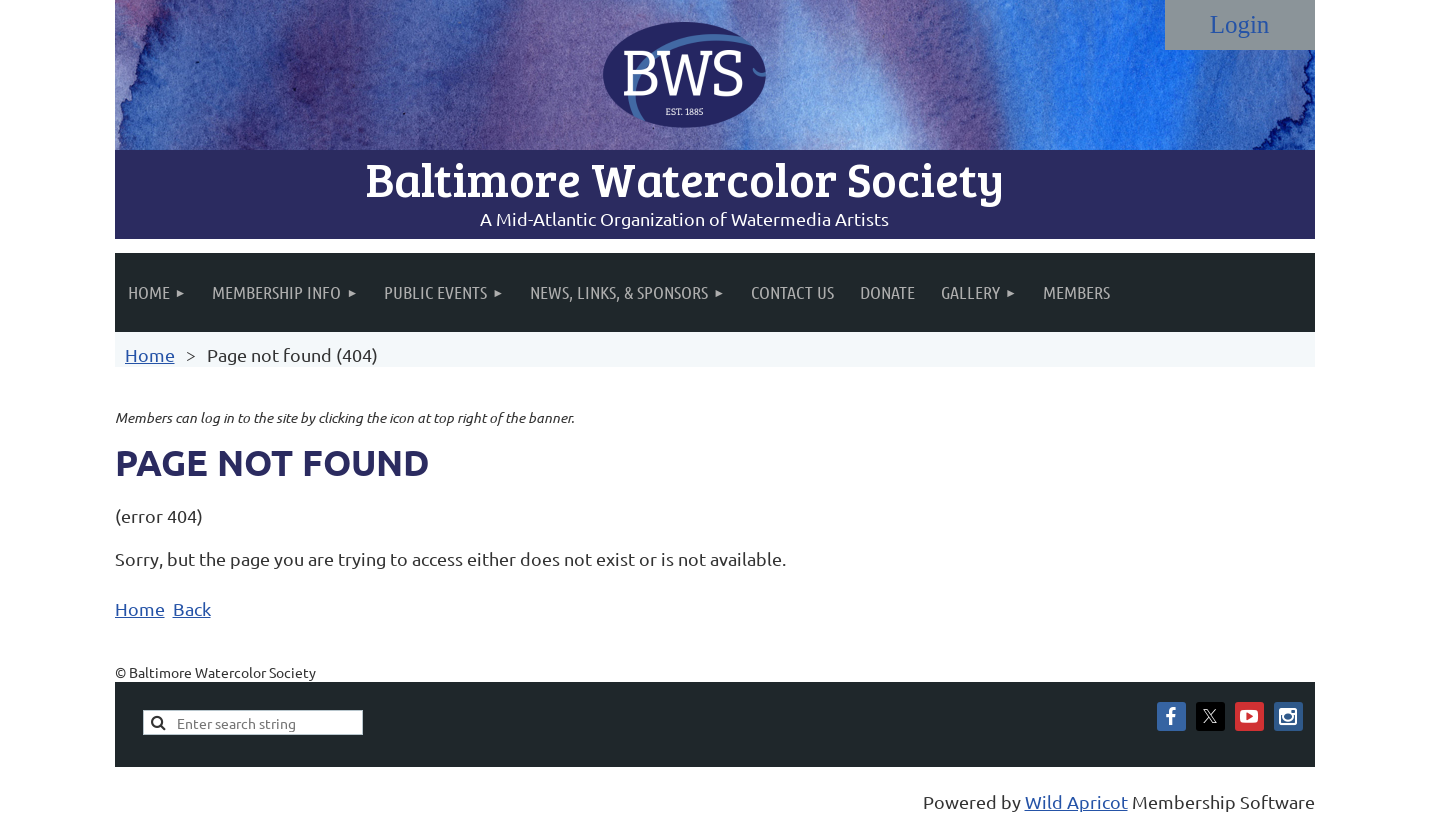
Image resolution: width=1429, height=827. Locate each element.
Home (150, 354)
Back (192, 608)
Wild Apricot (1076, 801)
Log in (1240, 25)
